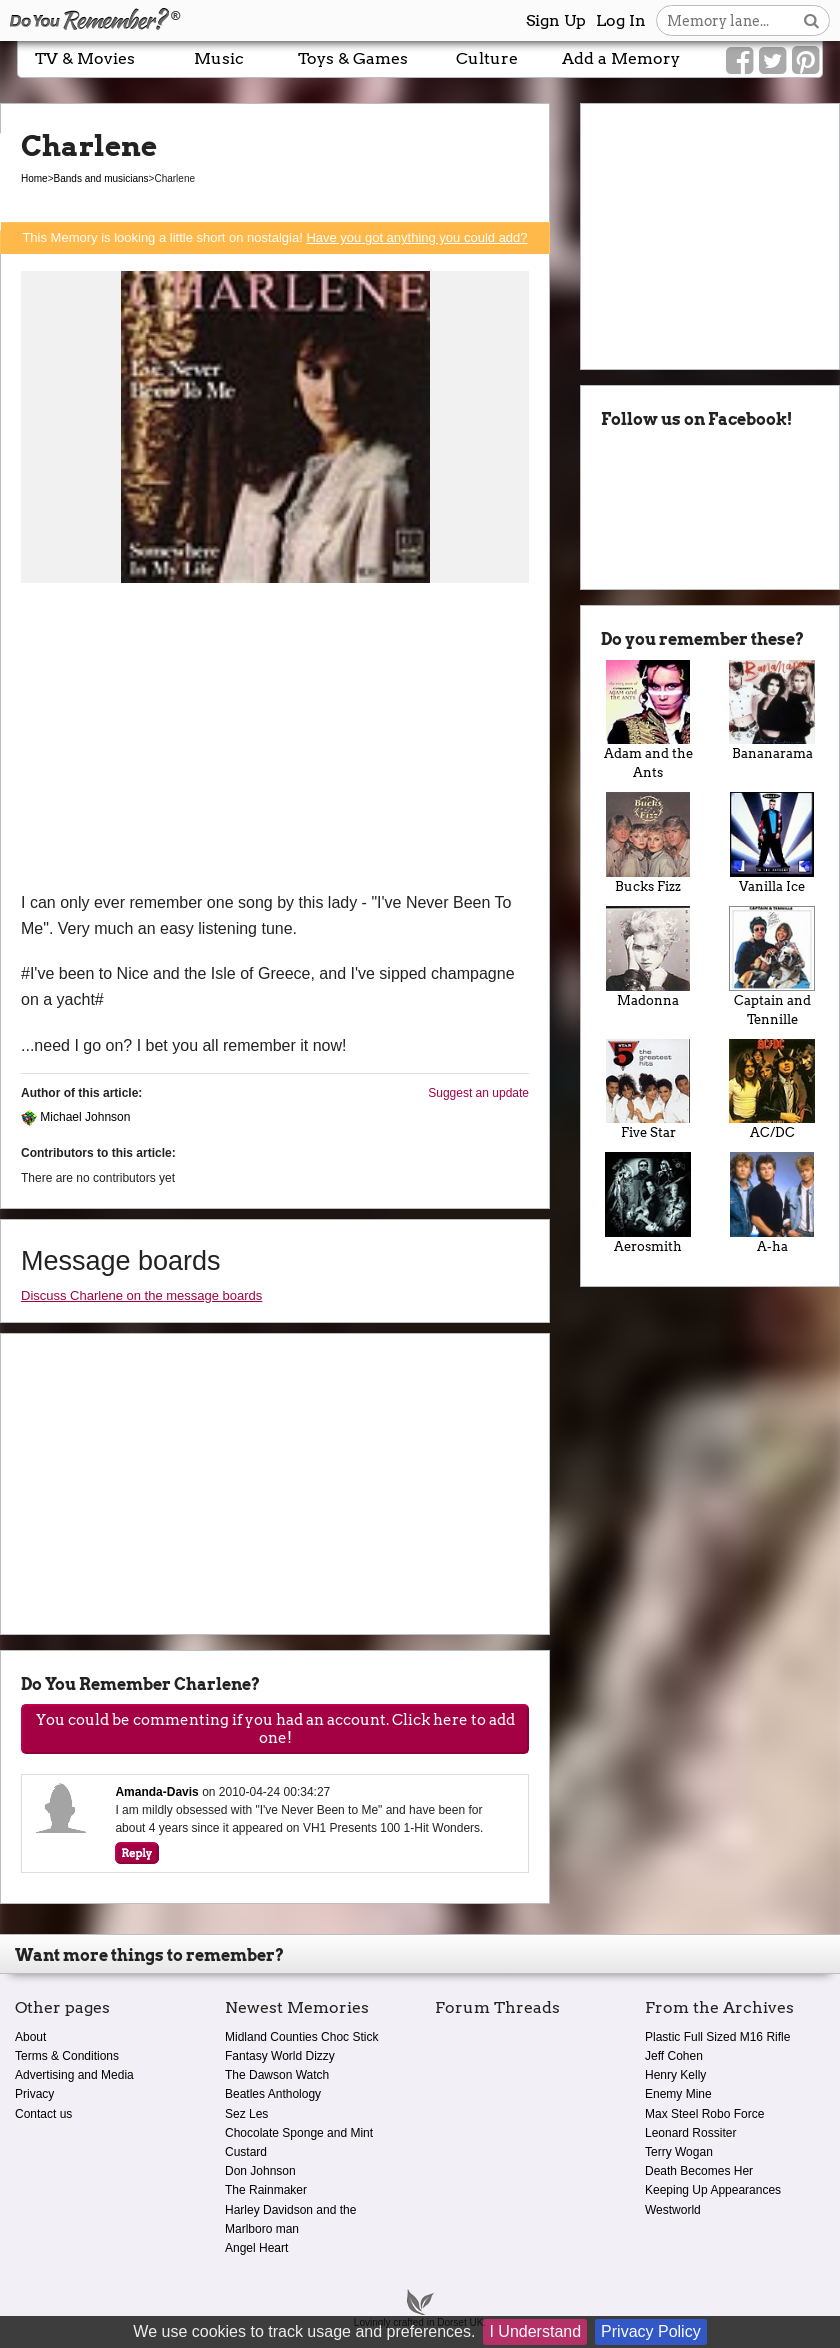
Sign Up (556, 20)
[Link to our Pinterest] (805, 61)
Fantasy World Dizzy (280, 2056)
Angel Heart (256, 2248)
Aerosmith (648, 1203)
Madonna (648, 957)
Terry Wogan (679, 2152)
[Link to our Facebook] (739, 61)
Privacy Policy (651, 2331)
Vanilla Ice (772, 843)
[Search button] (811, 20)
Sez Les (246, 2114)
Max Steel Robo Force (704, 2114)
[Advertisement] (275, 740)
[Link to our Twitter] (772, 61)
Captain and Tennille (772, 966)
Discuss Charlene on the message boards (141, 1295)
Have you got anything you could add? (416, 237)
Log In (621, 20)
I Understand (535, 2331)
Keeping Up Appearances (713, 2190)
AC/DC (772, 1090)
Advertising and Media (74, 2075)
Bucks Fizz (648, 843)
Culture (487, 58)
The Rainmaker (266, 2190)
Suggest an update (478, 1093)
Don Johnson (260, 2171)
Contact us (43, 2114)
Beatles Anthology (273, 2094)
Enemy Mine (678, 2094)
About (30, 2037)
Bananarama (772, 711)
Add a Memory (621, 58)
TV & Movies (85, 58)
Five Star (648, 1090)
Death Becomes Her (699, 2171)
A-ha (772, 1203)
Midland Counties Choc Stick (301, 2037)
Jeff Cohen (674, 2056)
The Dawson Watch (277, 2075)
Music (219, 58)
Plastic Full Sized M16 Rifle (717, 2037)
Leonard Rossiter (690, 2133)
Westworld (673, 2210)
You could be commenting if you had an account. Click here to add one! (275, 1729)
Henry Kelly (675, 2075)
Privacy (34, 2094)
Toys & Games (353, 58)
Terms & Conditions (67, 2056)
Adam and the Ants (648, 720)
